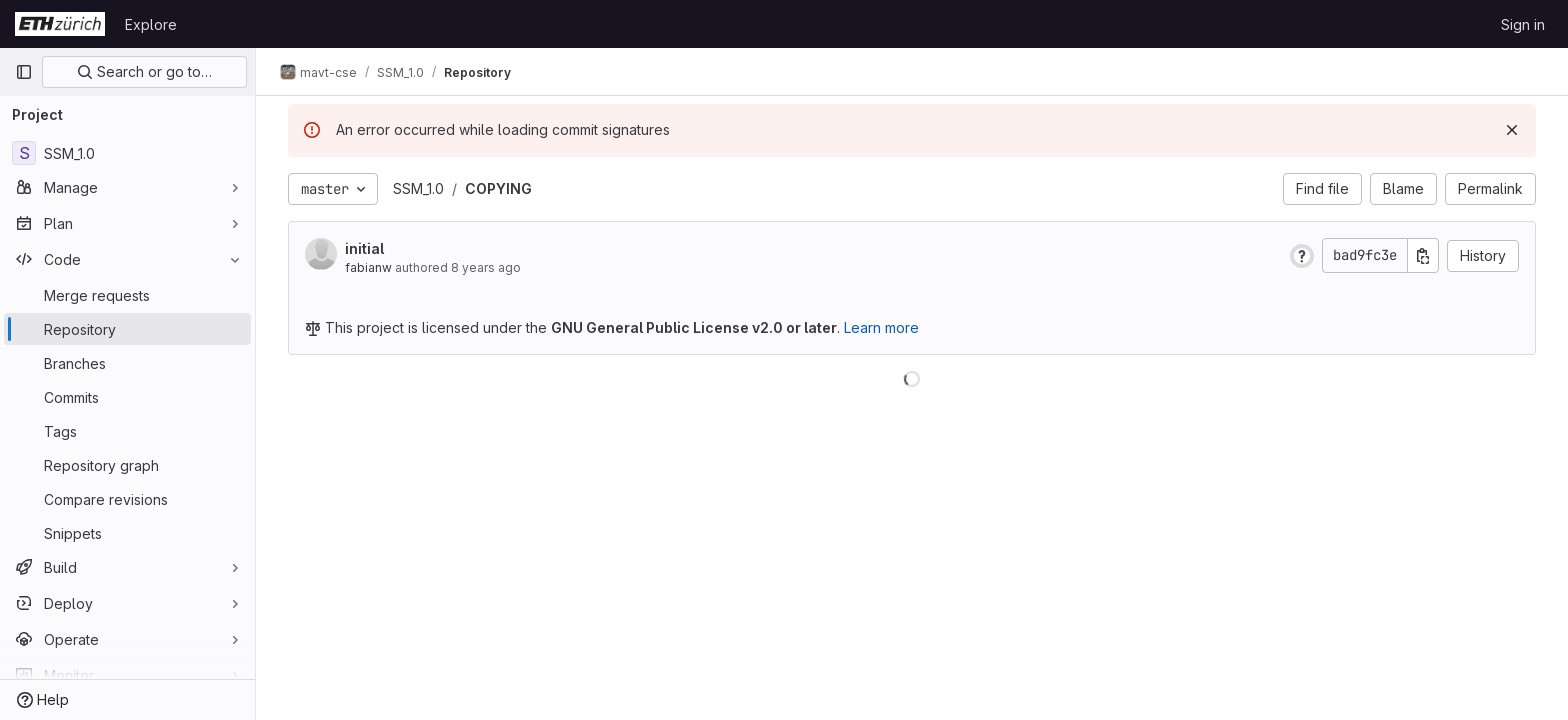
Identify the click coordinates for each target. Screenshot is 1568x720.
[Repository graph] (127, 465)
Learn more (881, 327)
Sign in (1523, 24)
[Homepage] (60, 24)
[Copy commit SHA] (1423, 255)
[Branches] (127, 363)
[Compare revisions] (127, 499)
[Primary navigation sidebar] (24, 72)
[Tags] (127, 431)
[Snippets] (127, 533)
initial (364, 248)
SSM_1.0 (418, 188)
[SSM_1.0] (127, 153)
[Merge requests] (127, 295)
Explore (151, 24)
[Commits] (127, 397)
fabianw (368, 267)
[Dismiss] (1512, 130)
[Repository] (127, 329)
